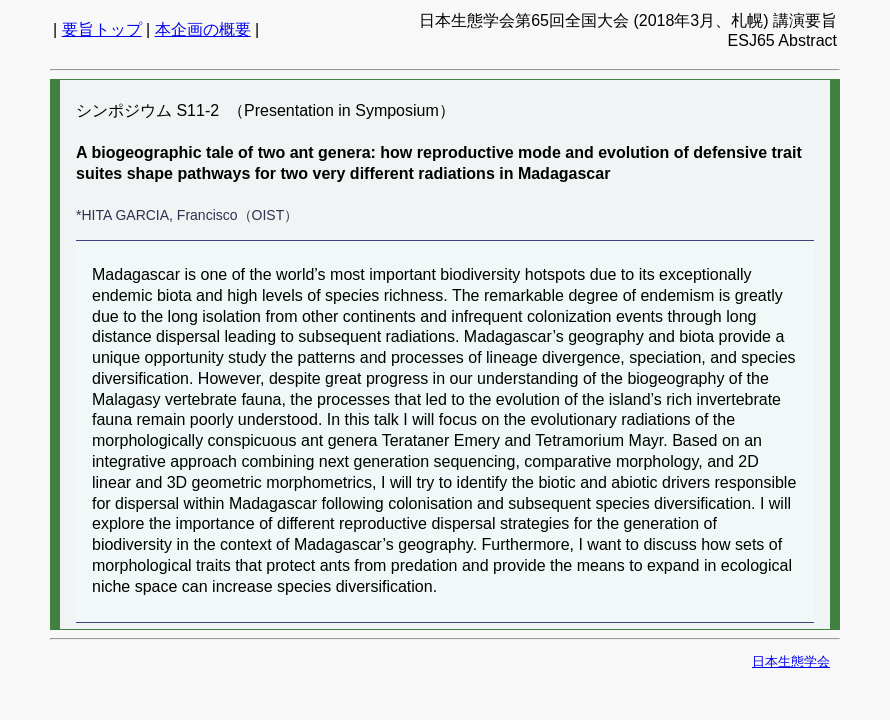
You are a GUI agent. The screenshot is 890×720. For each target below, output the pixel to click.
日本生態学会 (791, 661)
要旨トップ (102, 29)
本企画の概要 (203, 29)
